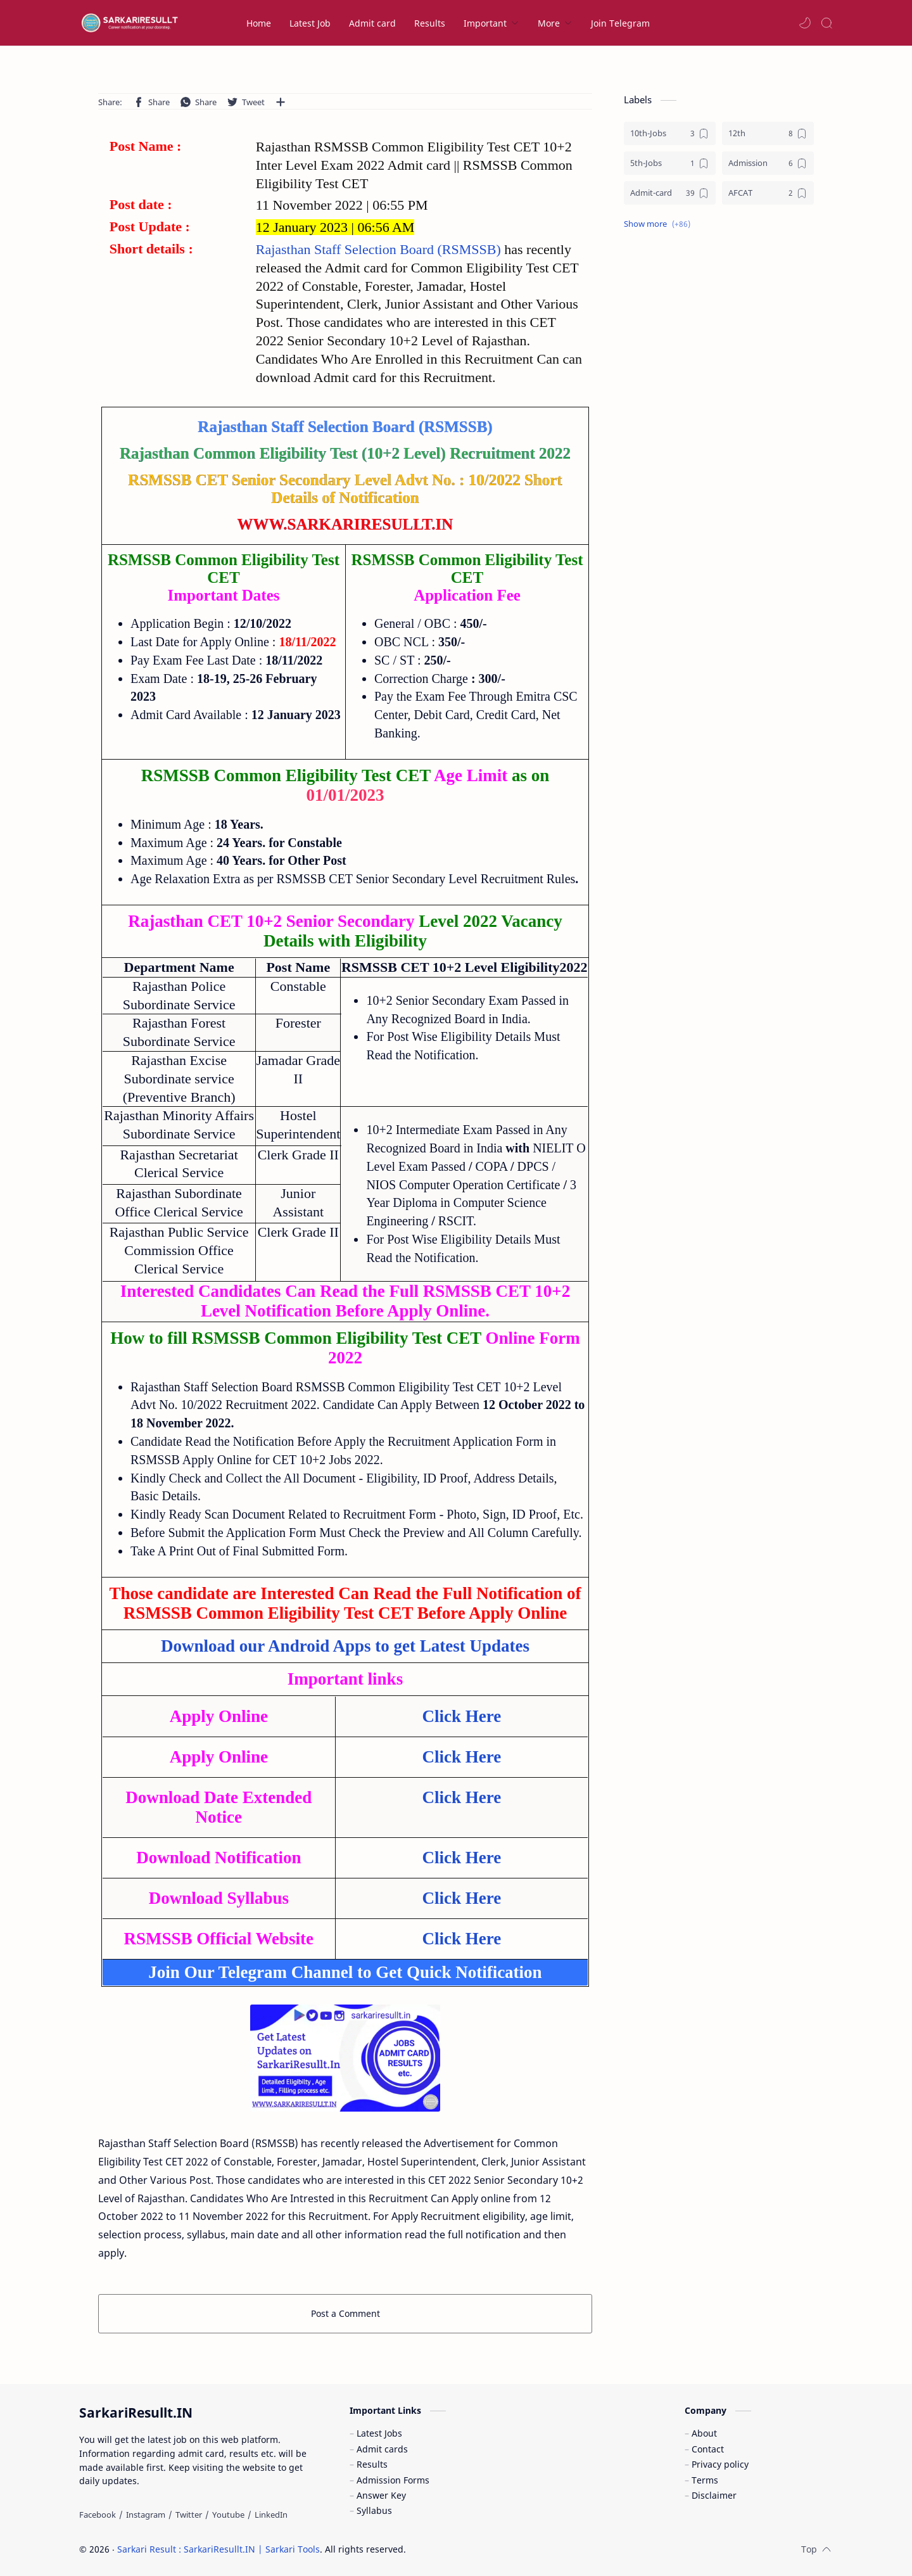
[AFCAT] (768, 193)
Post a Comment (345, 2313)
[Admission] (768, 163)
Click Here (461, 1716)
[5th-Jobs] (670, 163)
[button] (804, 22)
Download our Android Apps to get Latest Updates (345, 1645)
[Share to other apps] (280, 102)
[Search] (826, 22)
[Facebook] (97, 2514)
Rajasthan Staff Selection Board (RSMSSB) (380, 249)
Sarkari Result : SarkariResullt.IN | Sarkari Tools (218, 2549)
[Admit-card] (670, 193)
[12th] (768, 133)
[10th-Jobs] (670, 133)
